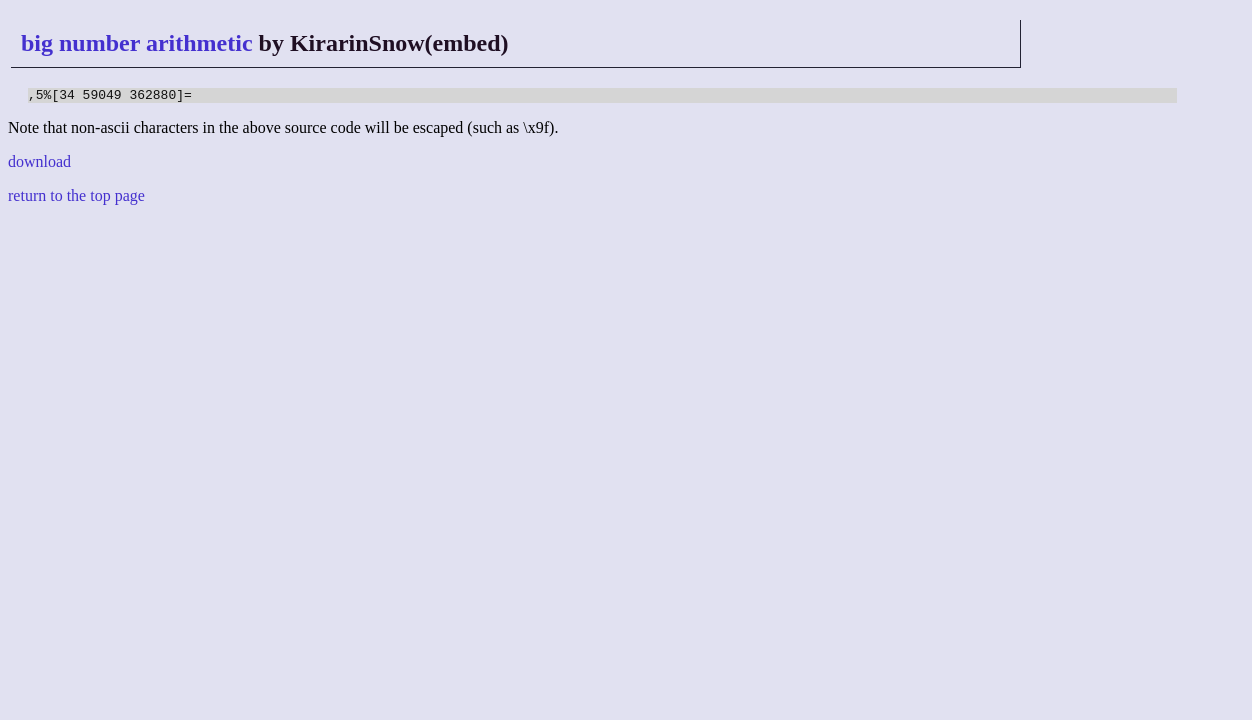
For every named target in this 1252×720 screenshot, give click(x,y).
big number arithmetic (137, 43)
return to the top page (76, 198)
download (39, 164)
